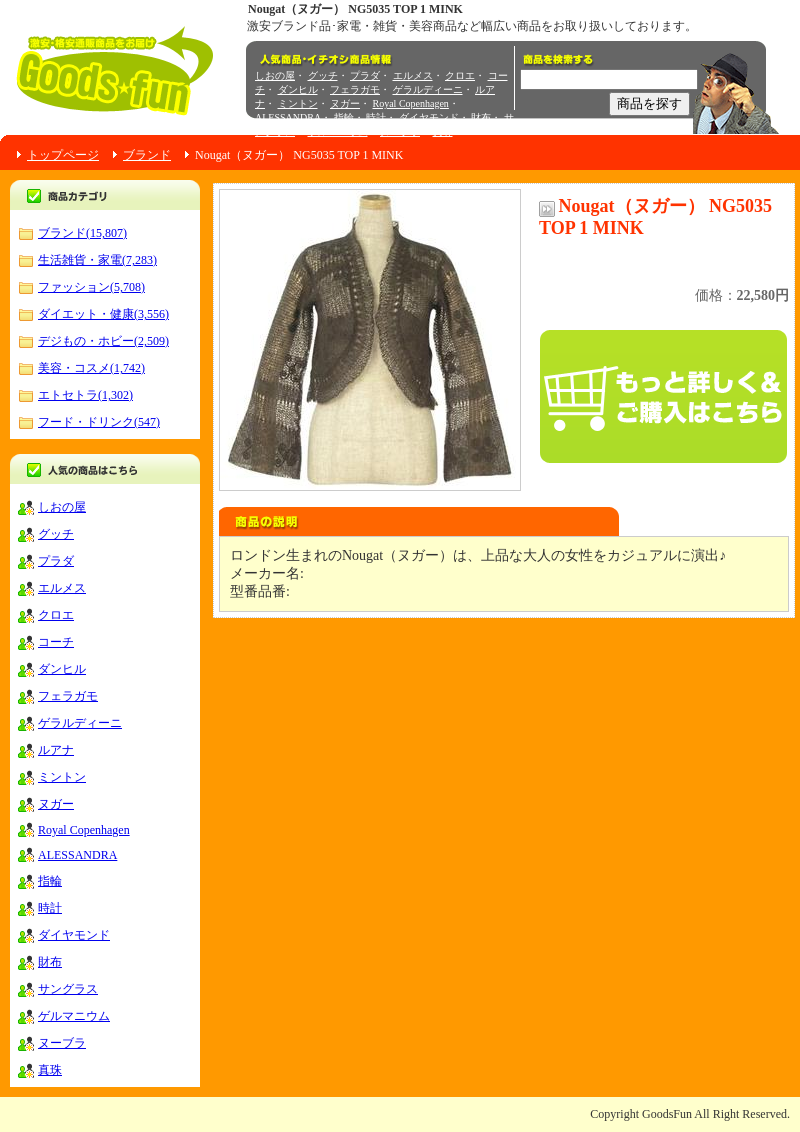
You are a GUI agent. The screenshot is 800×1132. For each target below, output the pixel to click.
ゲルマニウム (338, 131)
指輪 (344, 117)
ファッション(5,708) (91, 287)
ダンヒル (298, 89)
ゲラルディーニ (428, 89)
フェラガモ (355, 89)
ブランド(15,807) (82, 233)
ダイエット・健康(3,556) (103, 314)
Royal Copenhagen (411, 103)
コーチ (56, 642)
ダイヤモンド (429, 117)
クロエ (460, 75)
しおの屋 (275, 75)
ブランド (147, 155)
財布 (481, 117)
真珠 (443, 131)
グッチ (323, 75)
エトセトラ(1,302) (85, 395)
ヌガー (345, 103)
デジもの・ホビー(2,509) (103, 341)
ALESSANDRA (288, 117)
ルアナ (56, 750)
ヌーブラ (400, 131)
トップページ (63, 155)
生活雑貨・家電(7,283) (97, 260)
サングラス (68, 989)
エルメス (413, 75)
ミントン (298, 103)
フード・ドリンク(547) (99, 422)
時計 (376, 117)
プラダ (365, 75)
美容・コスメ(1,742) (91, 368)
